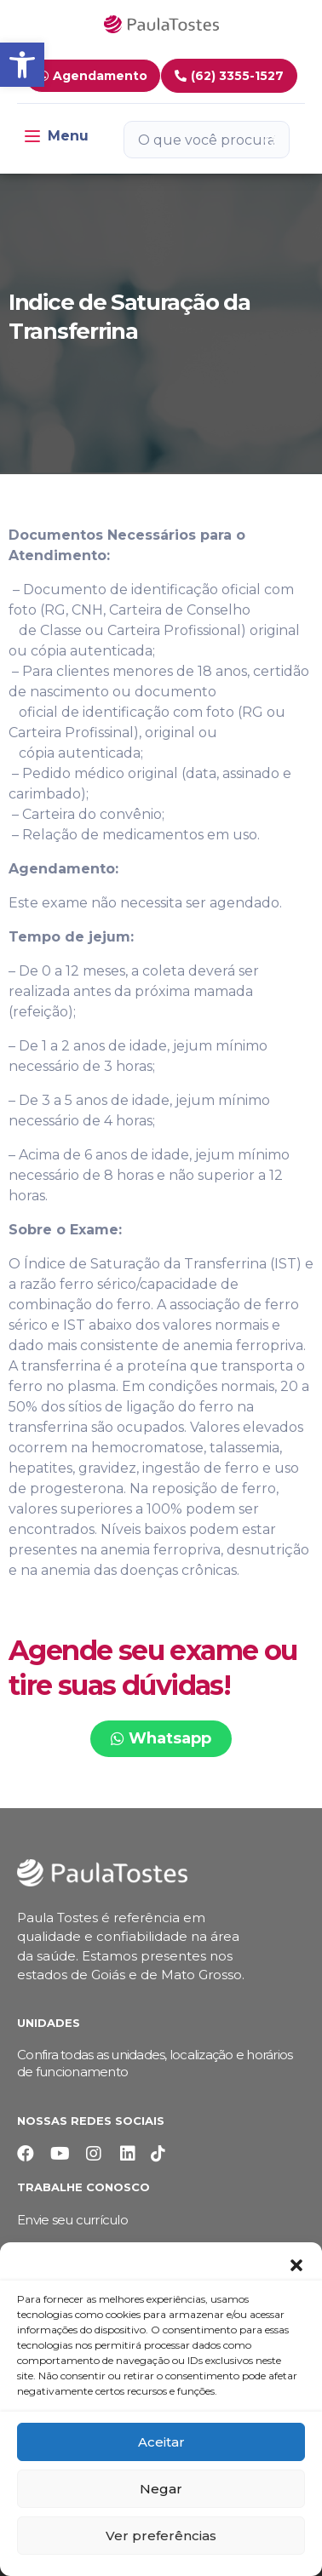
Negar (161, 2489)
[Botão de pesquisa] (270, 140)
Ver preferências (161, 2535)
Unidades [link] (48, 2022)
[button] (296, 2263)
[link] (22, 65)
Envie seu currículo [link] (72, 2220)
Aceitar (161, 2442)
